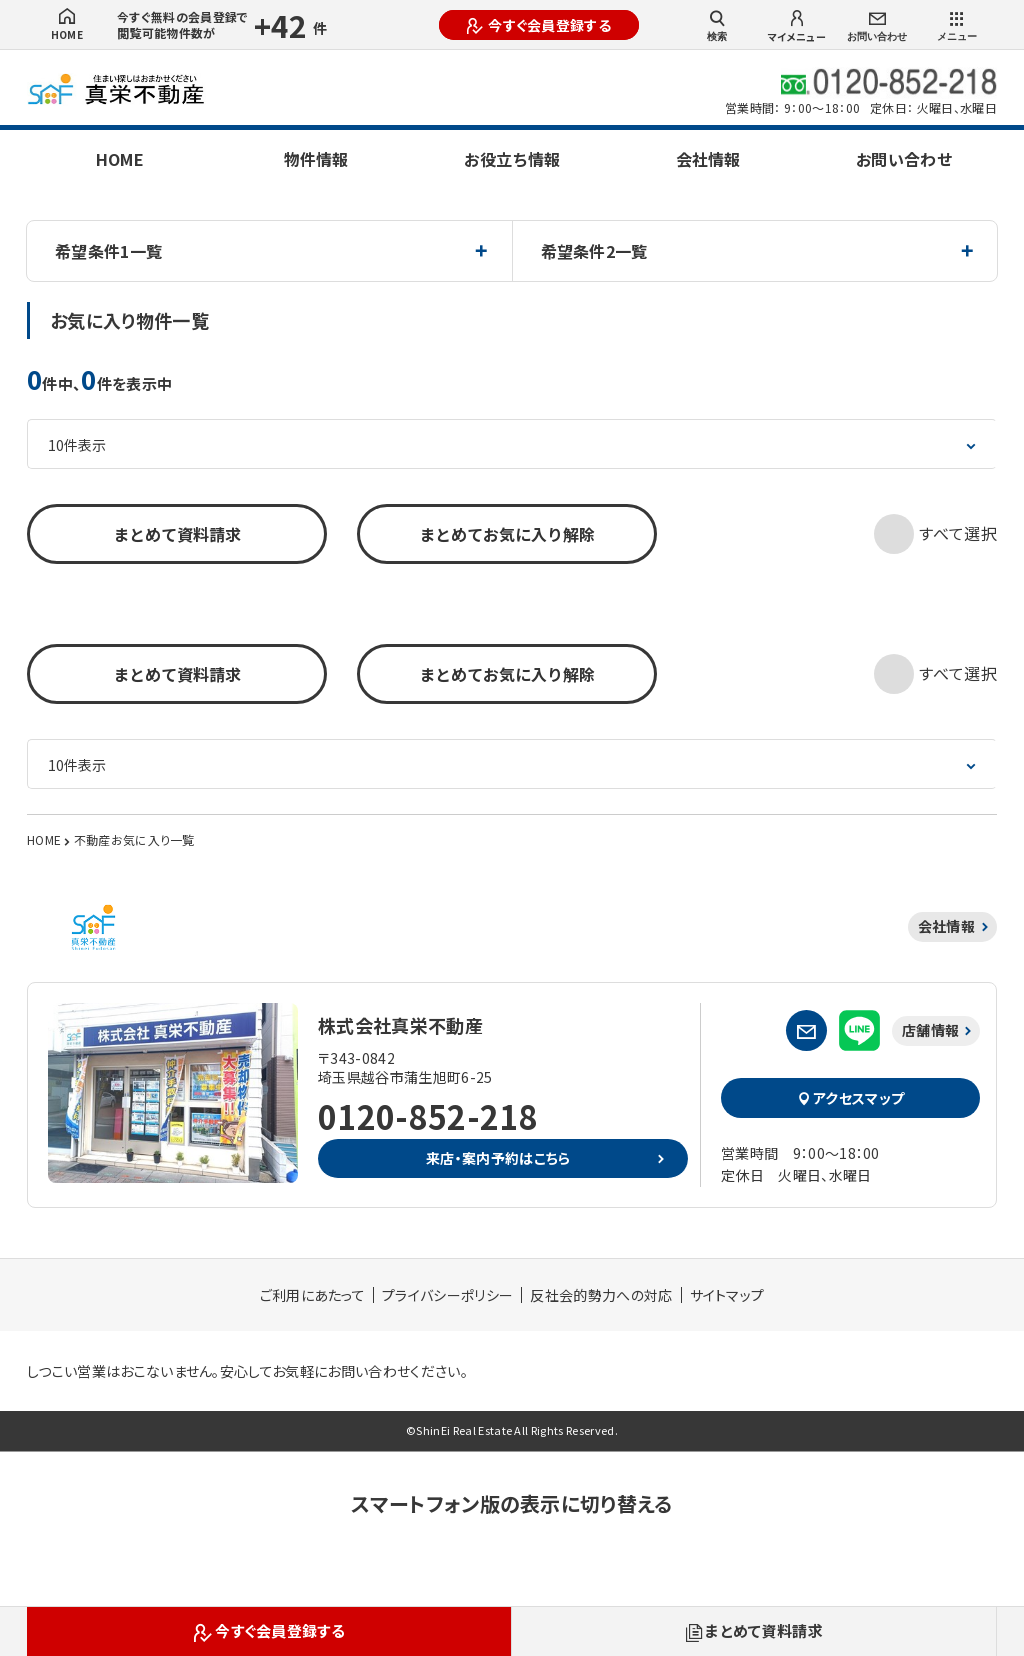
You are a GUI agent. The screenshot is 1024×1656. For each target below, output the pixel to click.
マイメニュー (797, 27)
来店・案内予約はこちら (498, 1158)
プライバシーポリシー (447, 1295)
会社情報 (708, 159)
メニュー (957, 27)
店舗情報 (930, 1030)
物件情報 (316, 159)
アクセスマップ (851, 1098)
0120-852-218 (428, 1116)
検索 (717, 26)
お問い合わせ (877, 27)
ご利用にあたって (313, 1295)
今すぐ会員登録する (539, 25)
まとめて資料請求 (177, 534)
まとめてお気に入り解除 (507, 534)
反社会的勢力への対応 (601, 1295)
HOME (67, 25)
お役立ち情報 (512, 159)
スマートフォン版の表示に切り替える (511, 1503)
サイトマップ (727, 1295)
